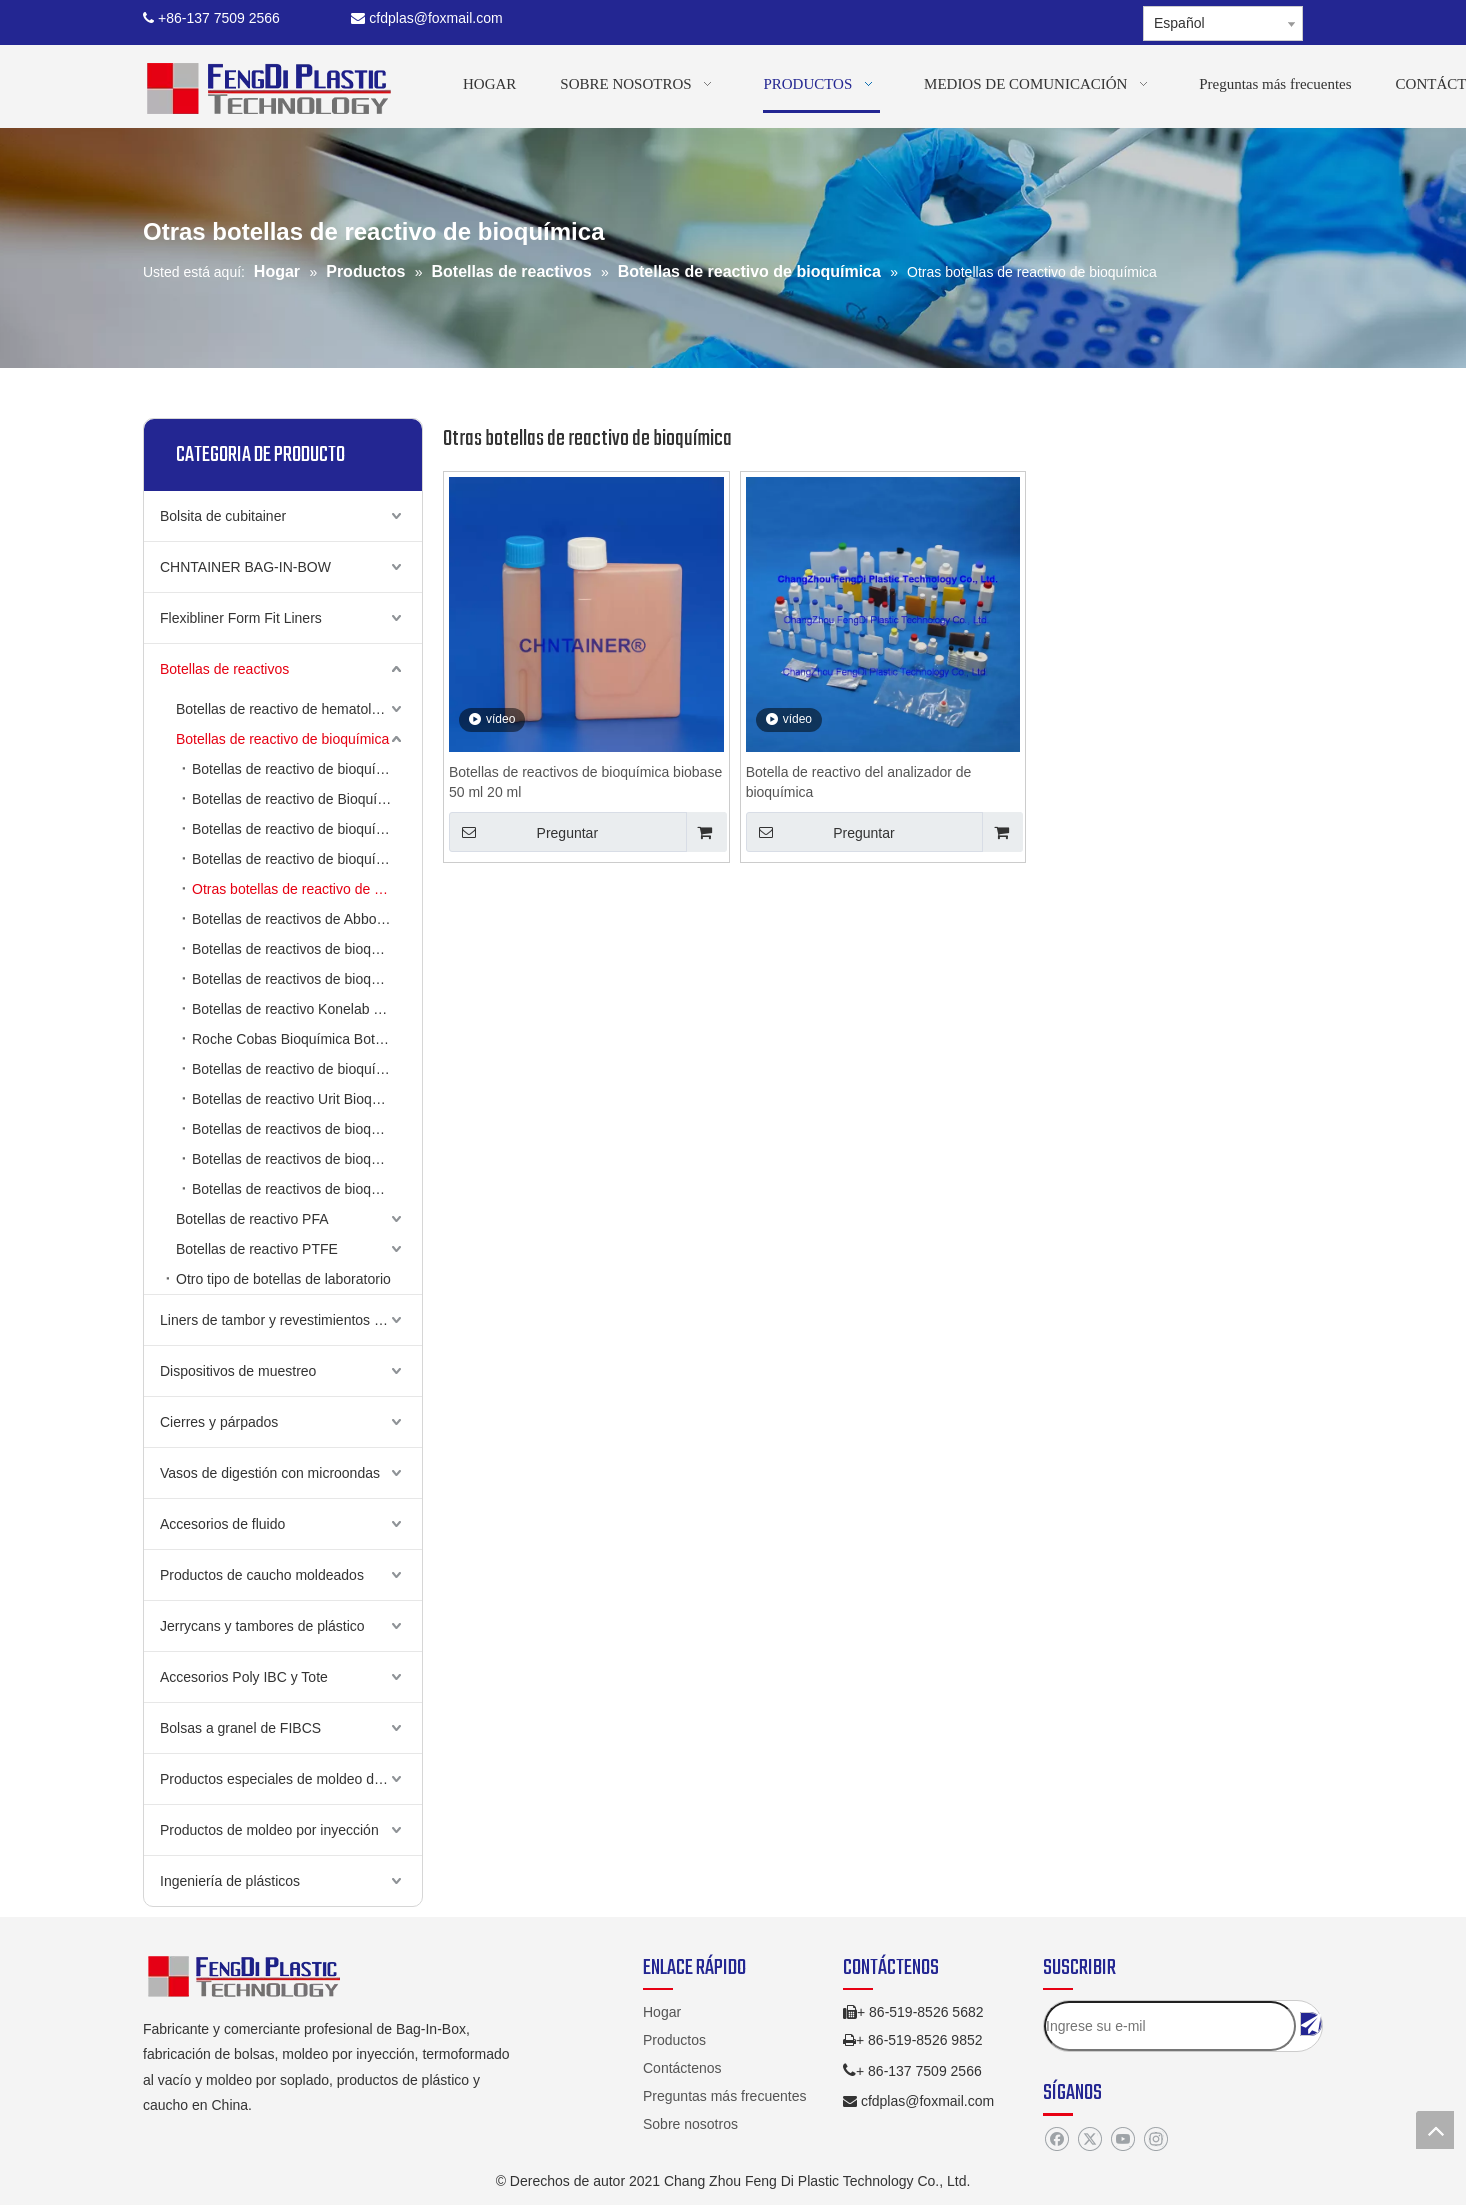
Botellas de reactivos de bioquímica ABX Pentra (307, 949)
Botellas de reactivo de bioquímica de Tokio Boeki (307, 1069)
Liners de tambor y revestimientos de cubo (291, 1320)
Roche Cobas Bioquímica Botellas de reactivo (307, 1039)
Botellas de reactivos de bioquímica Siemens (307, 1189)
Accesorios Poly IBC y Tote (244, 1677)
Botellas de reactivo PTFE (257, 1249)
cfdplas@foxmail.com (426, 18)
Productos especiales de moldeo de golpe (290, 1779)
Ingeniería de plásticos (230, 1881)
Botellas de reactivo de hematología (287, 709)
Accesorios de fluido (222, 1524)
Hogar (662, 2012)
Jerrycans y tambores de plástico (262, 1626)
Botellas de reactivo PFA (252, 1219)
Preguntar (523, 832)
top (1435, 2130)
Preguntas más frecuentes (724, 2096)
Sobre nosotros (690, 2124)
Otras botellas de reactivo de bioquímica (307, 889)
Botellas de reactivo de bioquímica (282, 739)
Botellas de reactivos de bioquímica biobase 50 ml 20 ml (585, 782)
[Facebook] (1056, 2140)
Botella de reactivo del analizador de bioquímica (859, 782)
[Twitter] (1089, 2140)
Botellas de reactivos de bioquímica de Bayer (307, 1159)
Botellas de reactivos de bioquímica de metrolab (307, 1129)
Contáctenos (682, 2068)
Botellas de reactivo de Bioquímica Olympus (307, 799)
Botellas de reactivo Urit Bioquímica (302, 1099)
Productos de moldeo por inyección (269, 1830)
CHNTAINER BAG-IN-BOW (245, 567)
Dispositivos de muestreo (238, 1371)
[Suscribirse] (1311, 2024)
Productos (674, 2040)
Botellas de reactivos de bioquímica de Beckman (307, 979)
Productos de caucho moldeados (262, 1575)
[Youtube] (1122, 2140)
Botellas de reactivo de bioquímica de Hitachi (307, 769)
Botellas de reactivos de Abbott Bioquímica (307, 919)
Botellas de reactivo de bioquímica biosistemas (307, 829)
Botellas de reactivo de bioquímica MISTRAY (307, 859)
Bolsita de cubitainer (223, 516)
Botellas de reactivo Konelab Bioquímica (307, 1009)
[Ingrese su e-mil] (1170, 2026)
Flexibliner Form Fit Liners (241, 618)
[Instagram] (1155, 2140)
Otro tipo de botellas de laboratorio (283, 1279)
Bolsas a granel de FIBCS (240, 1728)
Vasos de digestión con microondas (270, 1473)
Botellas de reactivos (224, 669)
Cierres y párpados (219, 1422)
